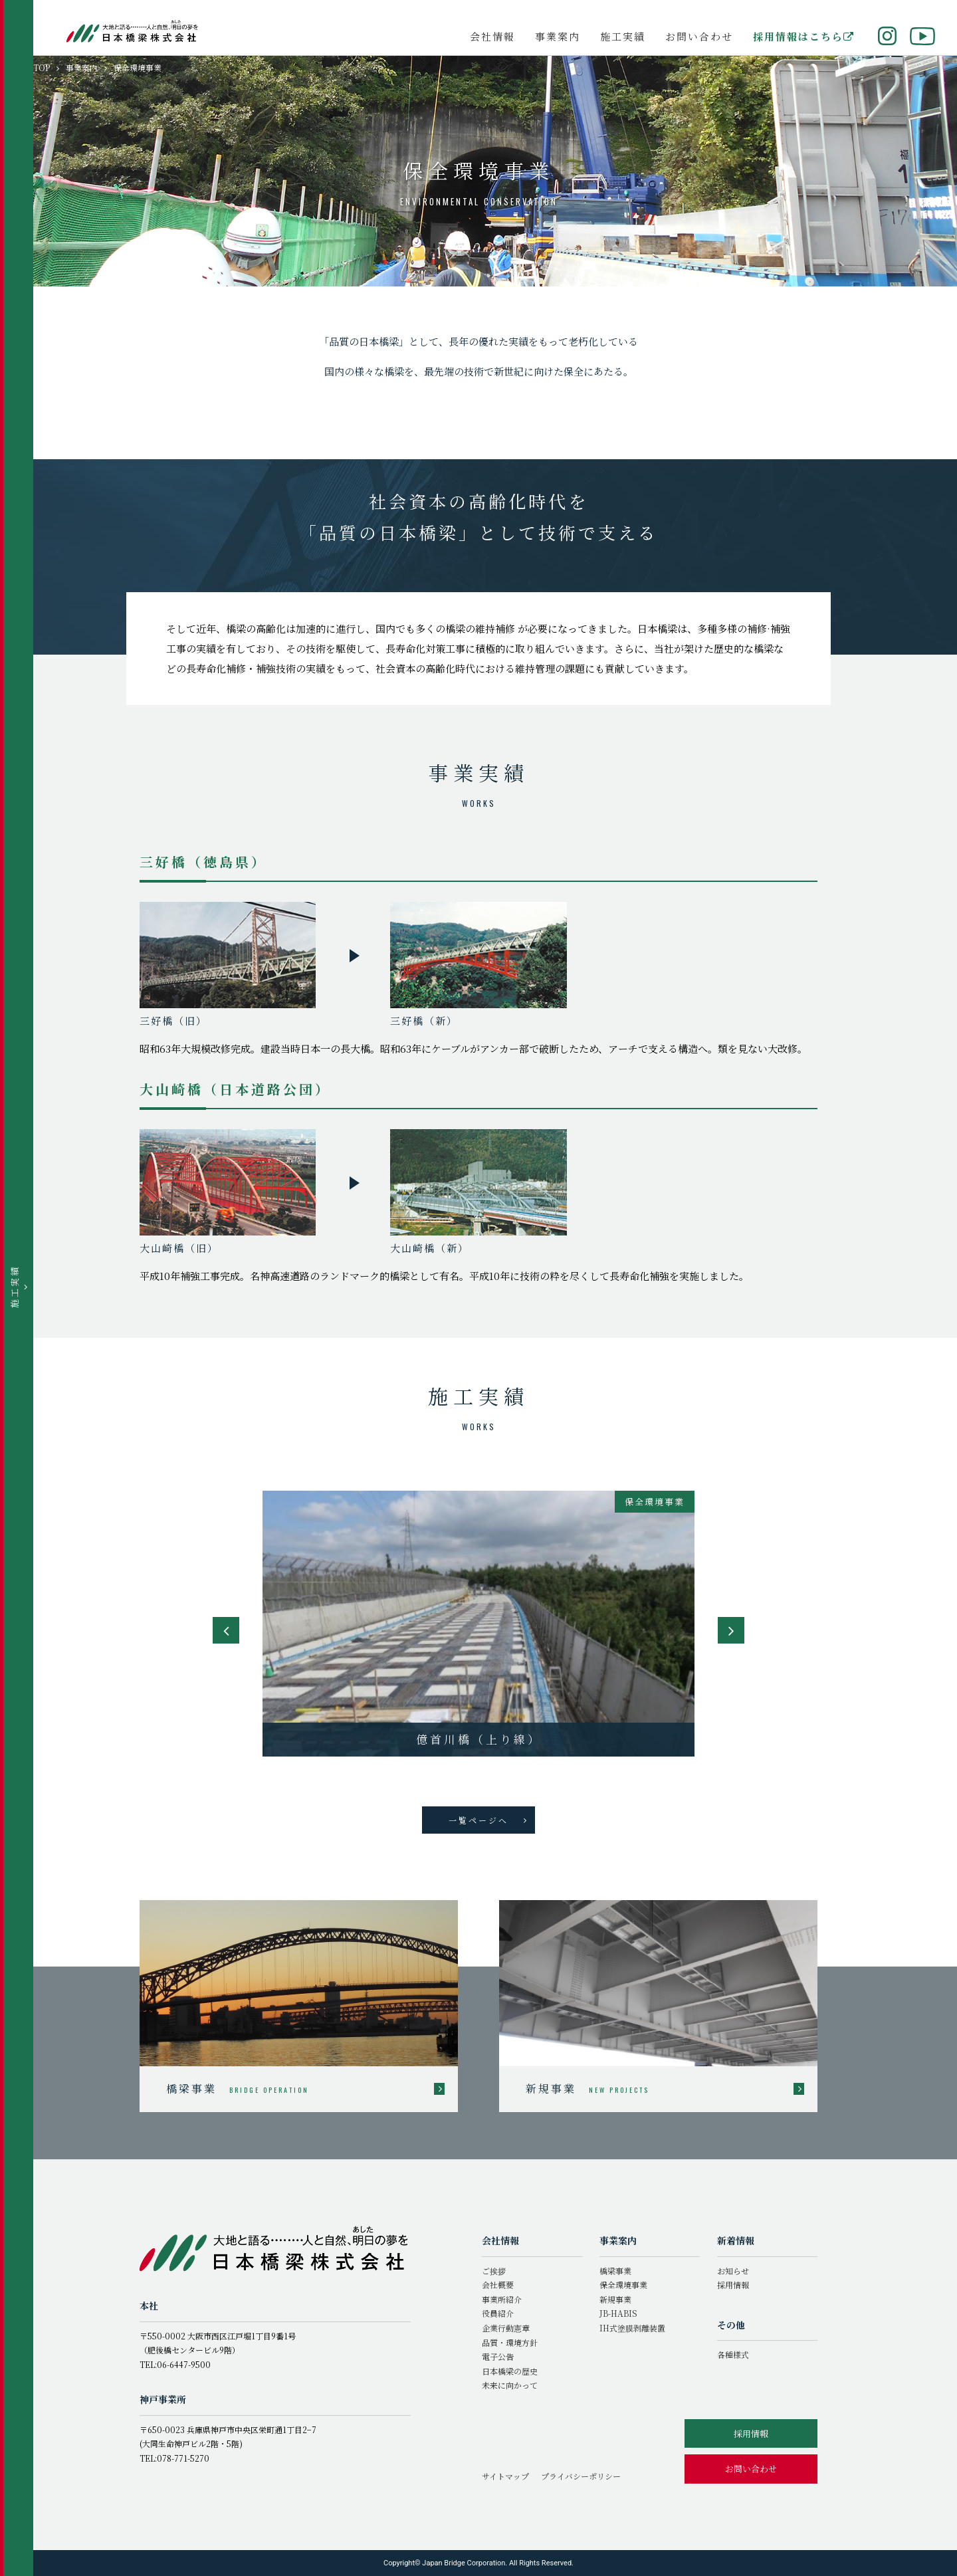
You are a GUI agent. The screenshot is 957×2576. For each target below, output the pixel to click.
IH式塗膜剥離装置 (632, 2327)
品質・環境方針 (510, 2342)
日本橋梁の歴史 (510, 2371)
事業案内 (557, 36)
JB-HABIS (618, 2313)
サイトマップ (505, 2476)
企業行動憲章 (506, 2327)
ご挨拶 (494, 2270)
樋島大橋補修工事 (478, 1739)
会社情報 (492, 36)
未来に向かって (510, 2385)
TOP (41, 67)
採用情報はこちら (804, 36)
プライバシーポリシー (581, 2476)
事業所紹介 (502, 2299)
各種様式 (733, 2354)
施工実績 (622, 36)
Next (731, 1630)
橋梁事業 (615, 2270)
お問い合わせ (699, 36)
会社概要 (498, 2284)
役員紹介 (498, 2313)
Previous (226, 1630)
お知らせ (733, 2270)
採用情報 (733, 2284)
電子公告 (498, 2356)
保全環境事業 (623, 2284)
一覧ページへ (488, 1820)
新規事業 (615, 2299)
